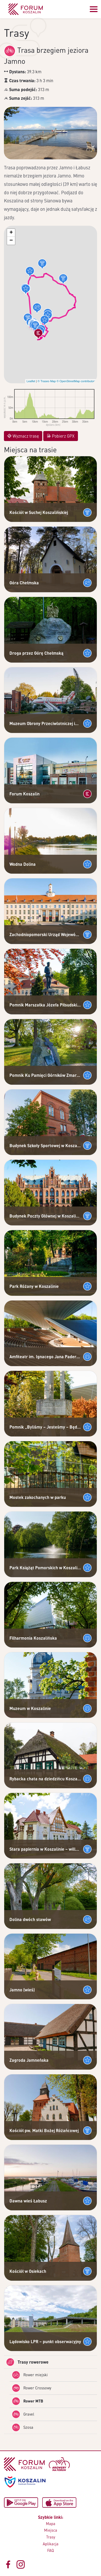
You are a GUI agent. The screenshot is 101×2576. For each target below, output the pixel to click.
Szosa (22, 2427)
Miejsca (50, 2530)
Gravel (23, 2414)
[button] (63, 279)
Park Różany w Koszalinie (34, 1286)
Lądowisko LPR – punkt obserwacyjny (45, 2341)
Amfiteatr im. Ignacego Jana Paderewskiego (45, 1356)
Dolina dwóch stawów (30, 1919)
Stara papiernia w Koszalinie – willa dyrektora (45, 1848)
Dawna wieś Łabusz (28, 2200)
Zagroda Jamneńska (29, 2060)
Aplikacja (51, 2543)
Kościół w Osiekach (27, 2271)
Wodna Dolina (22, 864)
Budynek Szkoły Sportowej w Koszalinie (45, 1145)
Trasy (50, 2537)
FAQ (50, 2550)
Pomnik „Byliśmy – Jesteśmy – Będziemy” (45, 1426)
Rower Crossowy (31, 2388)
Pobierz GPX (61, 436)
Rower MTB (27, 2401)
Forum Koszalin (24, 793)
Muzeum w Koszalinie (30, 1708)
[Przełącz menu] (93, 9)
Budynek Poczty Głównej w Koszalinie (45, 1215)
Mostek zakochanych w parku (37, 1497)
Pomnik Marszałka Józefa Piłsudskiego (45, 1004)
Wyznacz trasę (23, 436)
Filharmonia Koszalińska (33, 1637)
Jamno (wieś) (22, 1989)
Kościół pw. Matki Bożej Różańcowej (44, 2130)
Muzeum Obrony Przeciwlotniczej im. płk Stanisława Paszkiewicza (45, 723)
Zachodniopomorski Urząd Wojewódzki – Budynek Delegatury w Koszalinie (45, 934)
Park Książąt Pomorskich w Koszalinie (45, 1567)
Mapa (50, 2523)
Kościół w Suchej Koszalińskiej (38, 512)
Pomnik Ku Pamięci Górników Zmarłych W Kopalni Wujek (45, 1075)
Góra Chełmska (24, 582)
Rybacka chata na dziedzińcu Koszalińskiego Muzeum (45, 1778)
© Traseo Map (47, 381)
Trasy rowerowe (27, 2362)
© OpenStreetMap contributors (76, 381)
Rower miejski (30, 2375)
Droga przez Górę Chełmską (36, 652)
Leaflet (30, 381)
